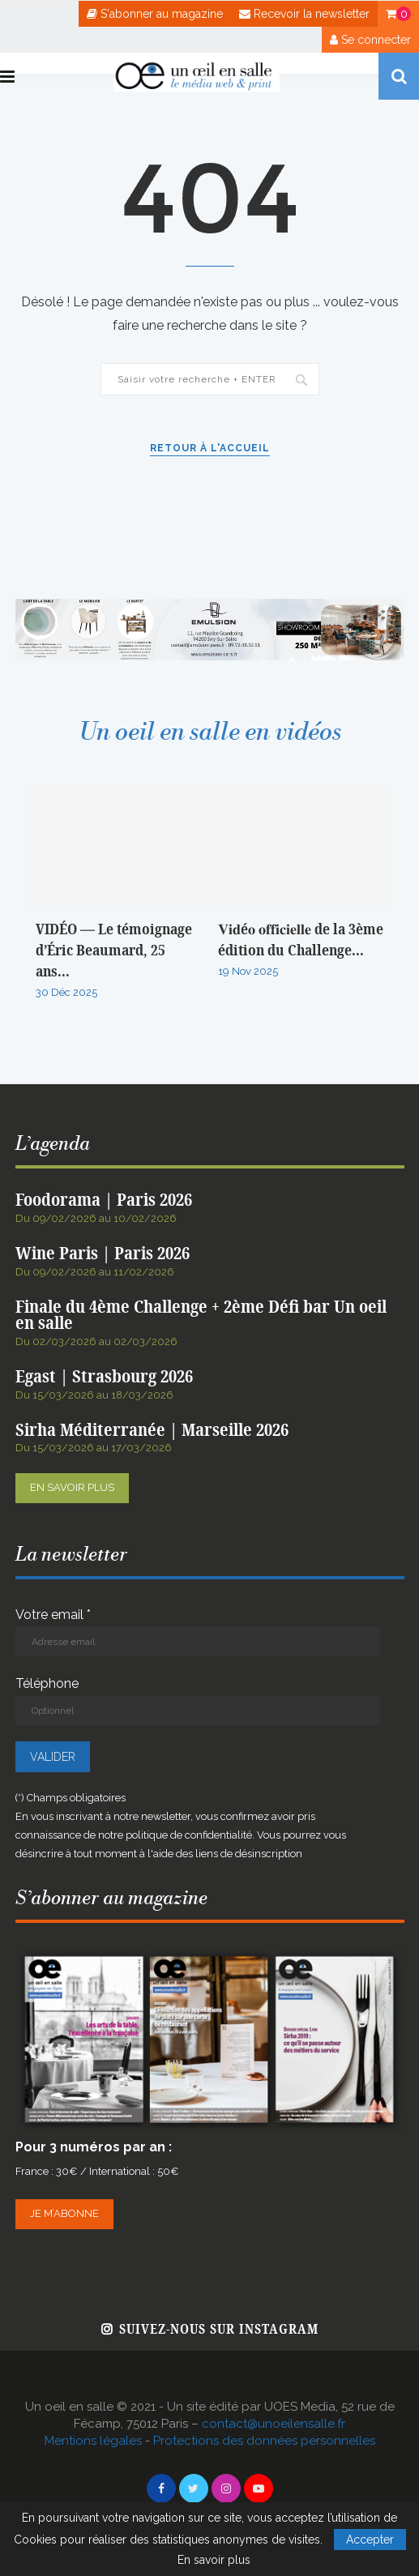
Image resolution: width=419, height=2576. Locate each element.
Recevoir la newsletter (304, 13)
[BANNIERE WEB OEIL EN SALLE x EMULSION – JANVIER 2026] (209, 606)
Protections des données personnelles (264, 2440)
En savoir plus (72, 1487)
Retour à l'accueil (210, 448)
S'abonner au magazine (155, 13)
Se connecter (370, 39)
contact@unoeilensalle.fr (273, 2423)
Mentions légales (93, 2440)
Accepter (370, 2539)
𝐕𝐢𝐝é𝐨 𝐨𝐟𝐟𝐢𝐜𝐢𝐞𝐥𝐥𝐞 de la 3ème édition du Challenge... (300, 940)
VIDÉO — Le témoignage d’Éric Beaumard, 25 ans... (114, 950)
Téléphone (197, 1700)
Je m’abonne (64, 2213)
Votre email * (197, 1631)
